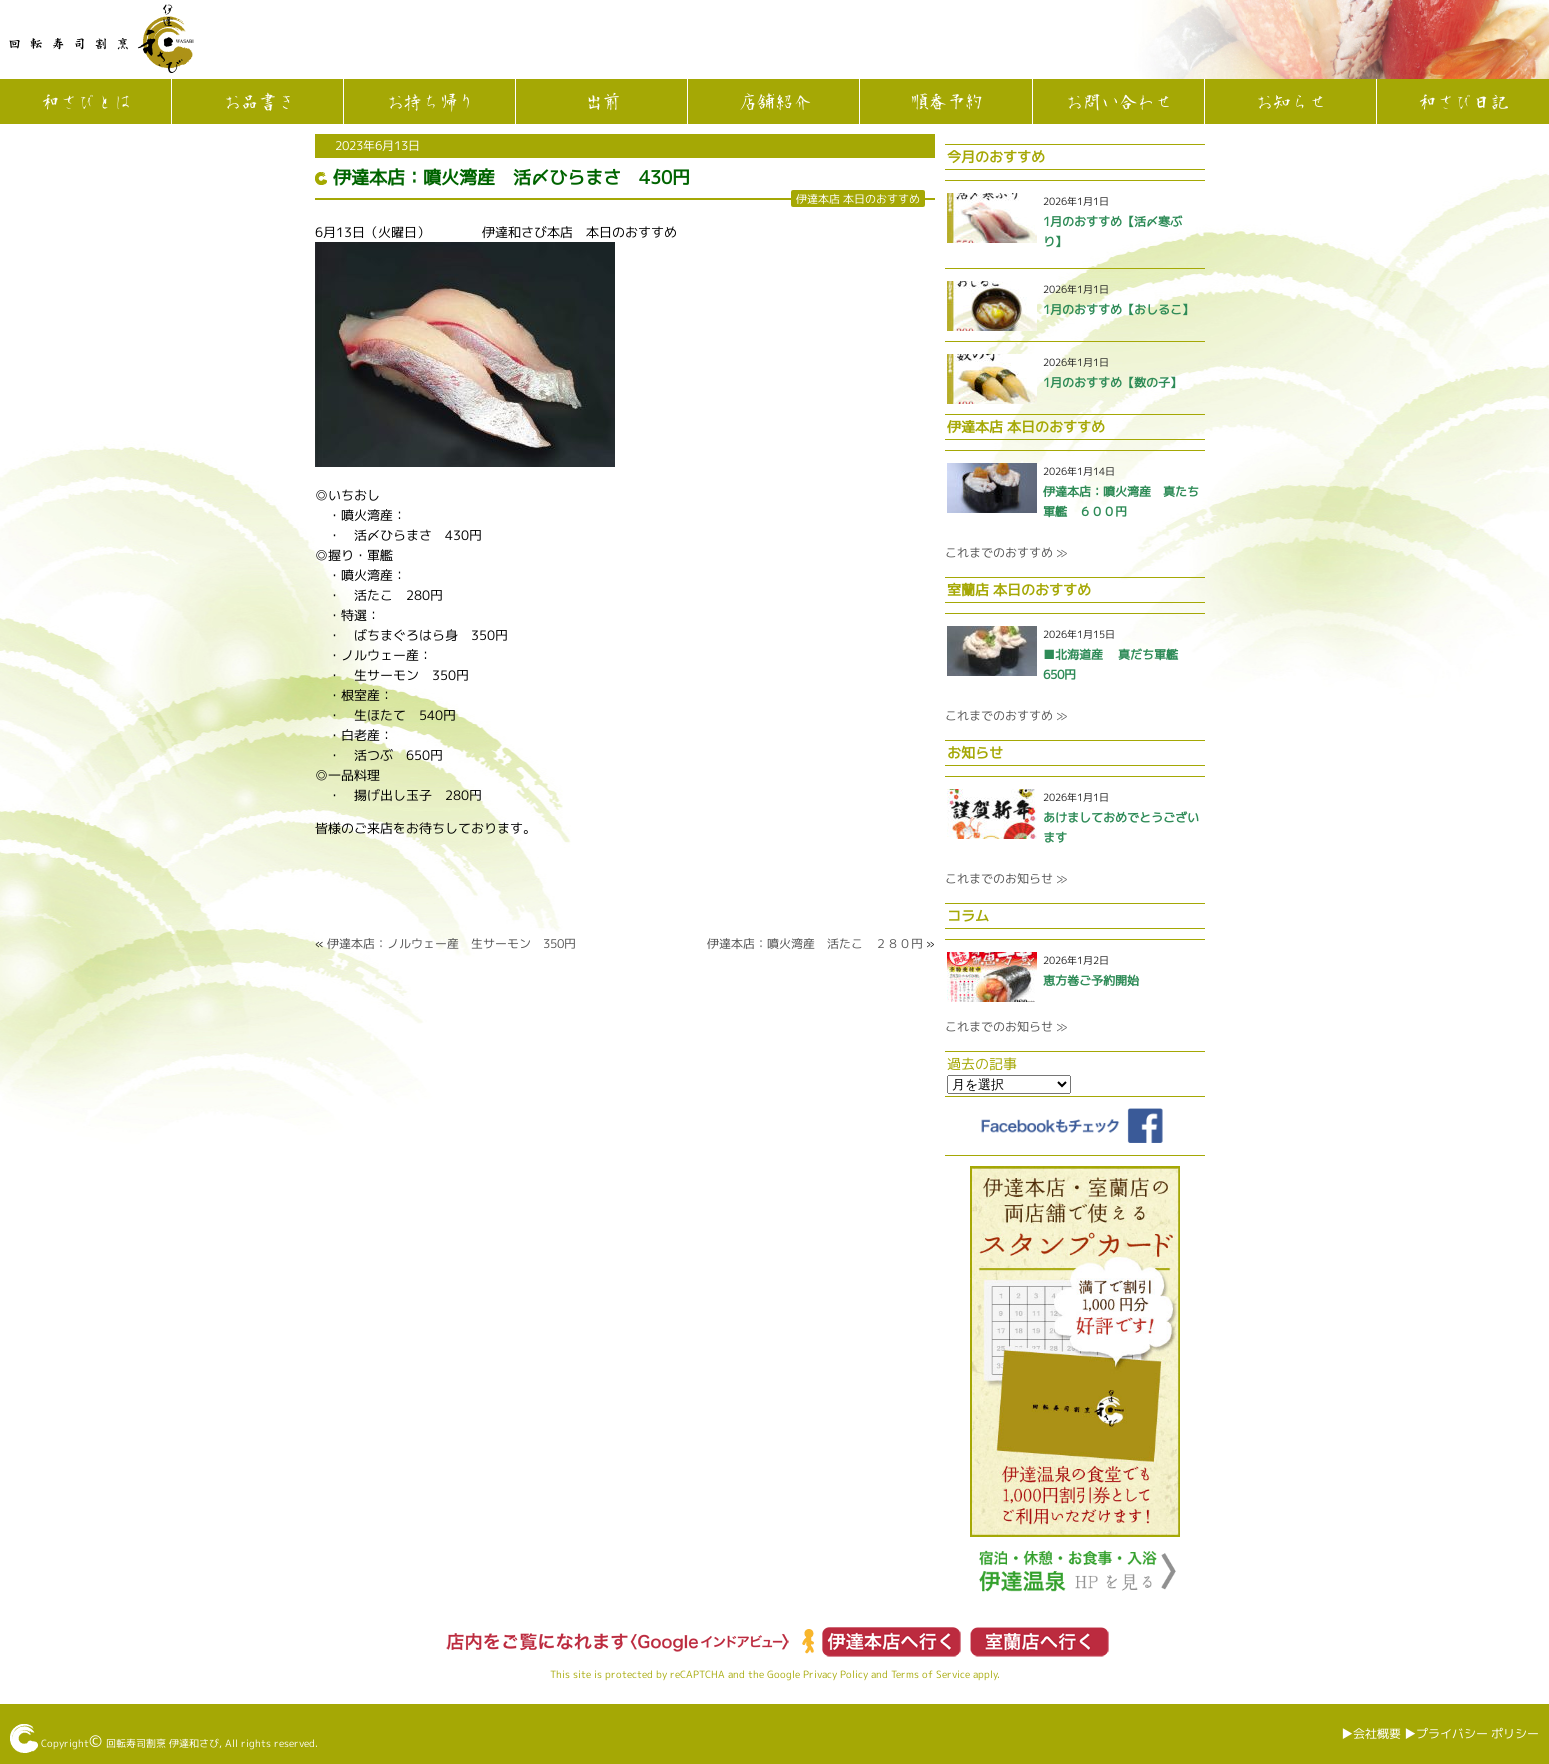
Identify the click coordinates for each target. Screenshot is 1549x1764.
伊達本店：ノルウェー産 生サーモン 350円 (451, 943)
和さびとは (86, 103)
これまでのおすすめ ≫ (1006, 552)
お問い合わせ (1118, 103)
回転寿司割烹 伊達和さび (162, 1743)
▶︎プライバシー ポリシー (1471, 1733)
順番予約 (946, 103)
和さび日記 (1463, 103)
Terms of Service (930, 1674)
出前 (602, 103)
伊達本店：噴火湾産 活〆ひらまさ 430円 (511, 177)
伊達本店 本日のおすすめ (858, 198)
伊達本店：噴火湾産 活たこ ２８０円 (815, 943)
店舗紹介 (774, 103)
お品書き (258, 103)
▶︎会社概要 (1371, 1733)
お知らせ (1290, 103)
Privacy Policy (835, 1674)
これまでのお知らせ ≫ (1006, 878)
